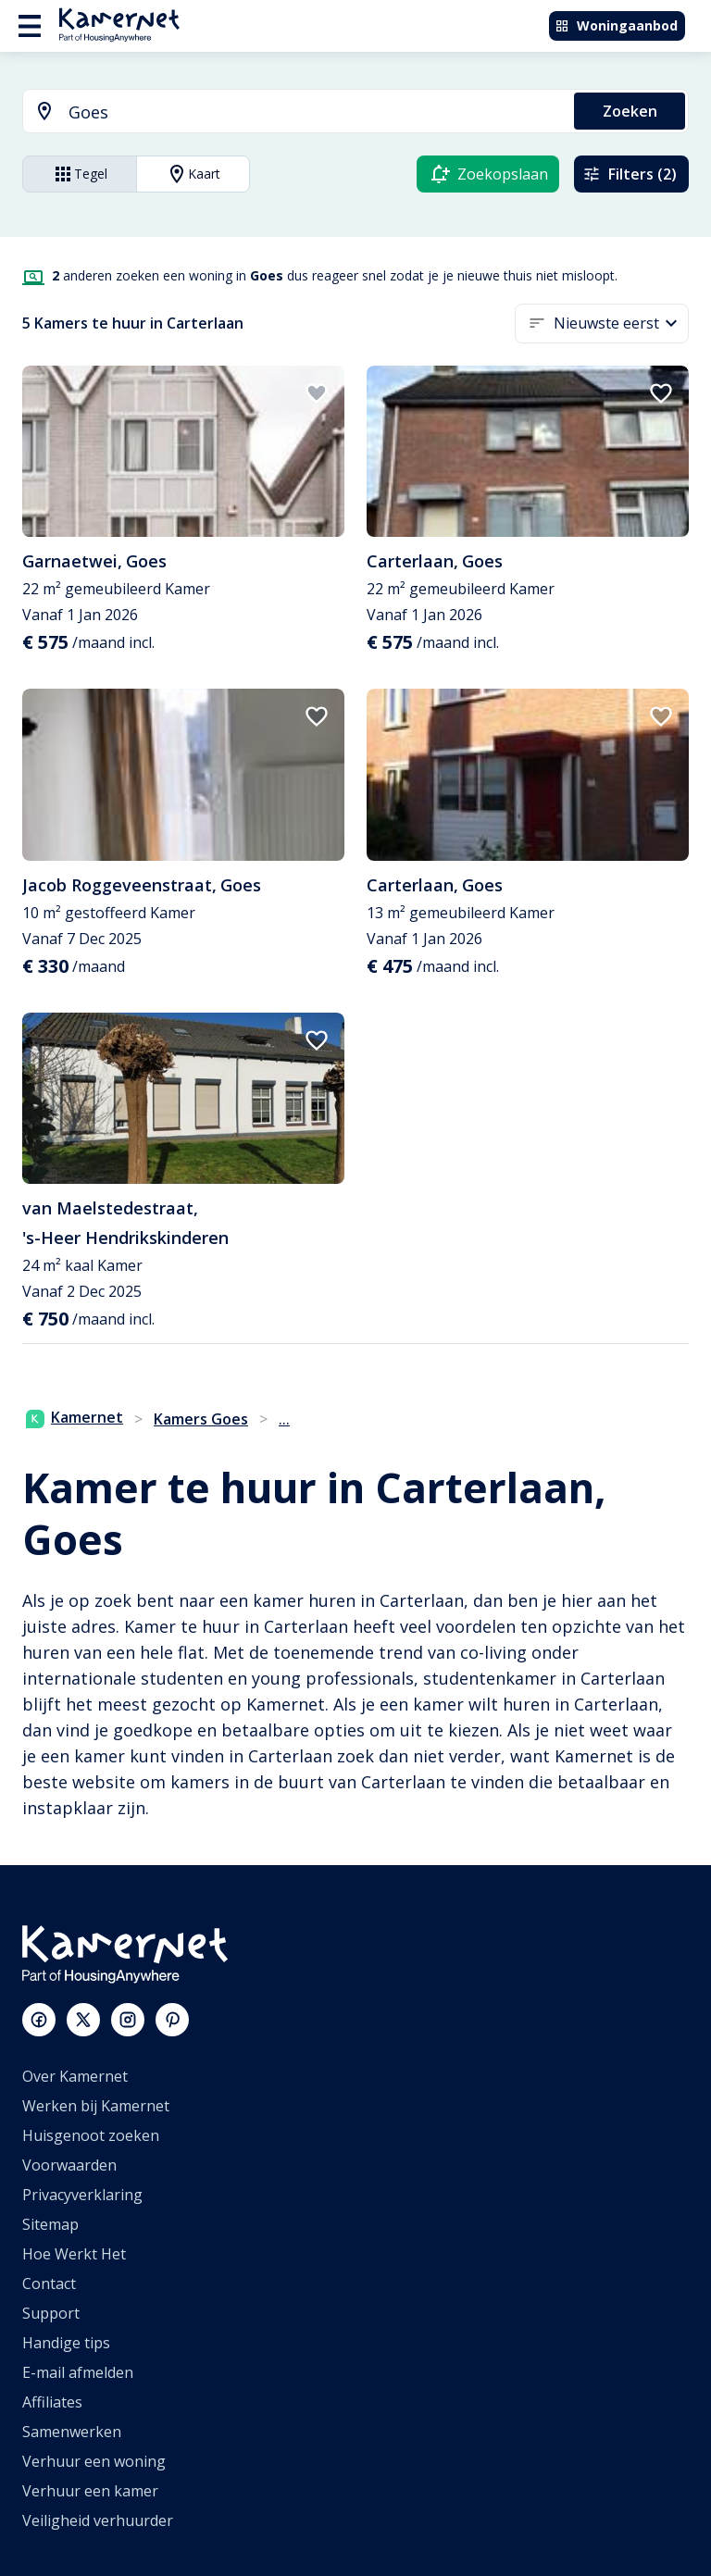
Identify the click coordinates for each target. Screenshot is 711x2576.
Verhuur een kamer (90, 2491)
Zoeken (630, 111)
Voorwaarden (69, 2165)
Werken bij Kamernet (95, 2106)
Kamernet (74, 1417)
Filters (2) (629, 174)
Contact (49, 2283)
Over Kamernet (75, 2076)
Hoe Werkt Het (74, 2254)
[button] (621, 323)
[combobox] (287, 112)
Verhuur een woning (94, 2461)
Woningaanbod (616, 25)
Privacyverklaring (82, 2194)
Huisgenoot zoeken (90, 2135)
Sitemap (50, 2224)
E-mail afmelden (77, 2372)
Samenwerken (71, 2431)
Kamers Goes (201, 1419)
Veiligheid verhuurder (97, 2520)
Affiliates (52, 2402)
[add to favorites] (317, 393)
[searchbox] (315, 112)
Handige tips (66, 2343)
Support (51, 2313)
